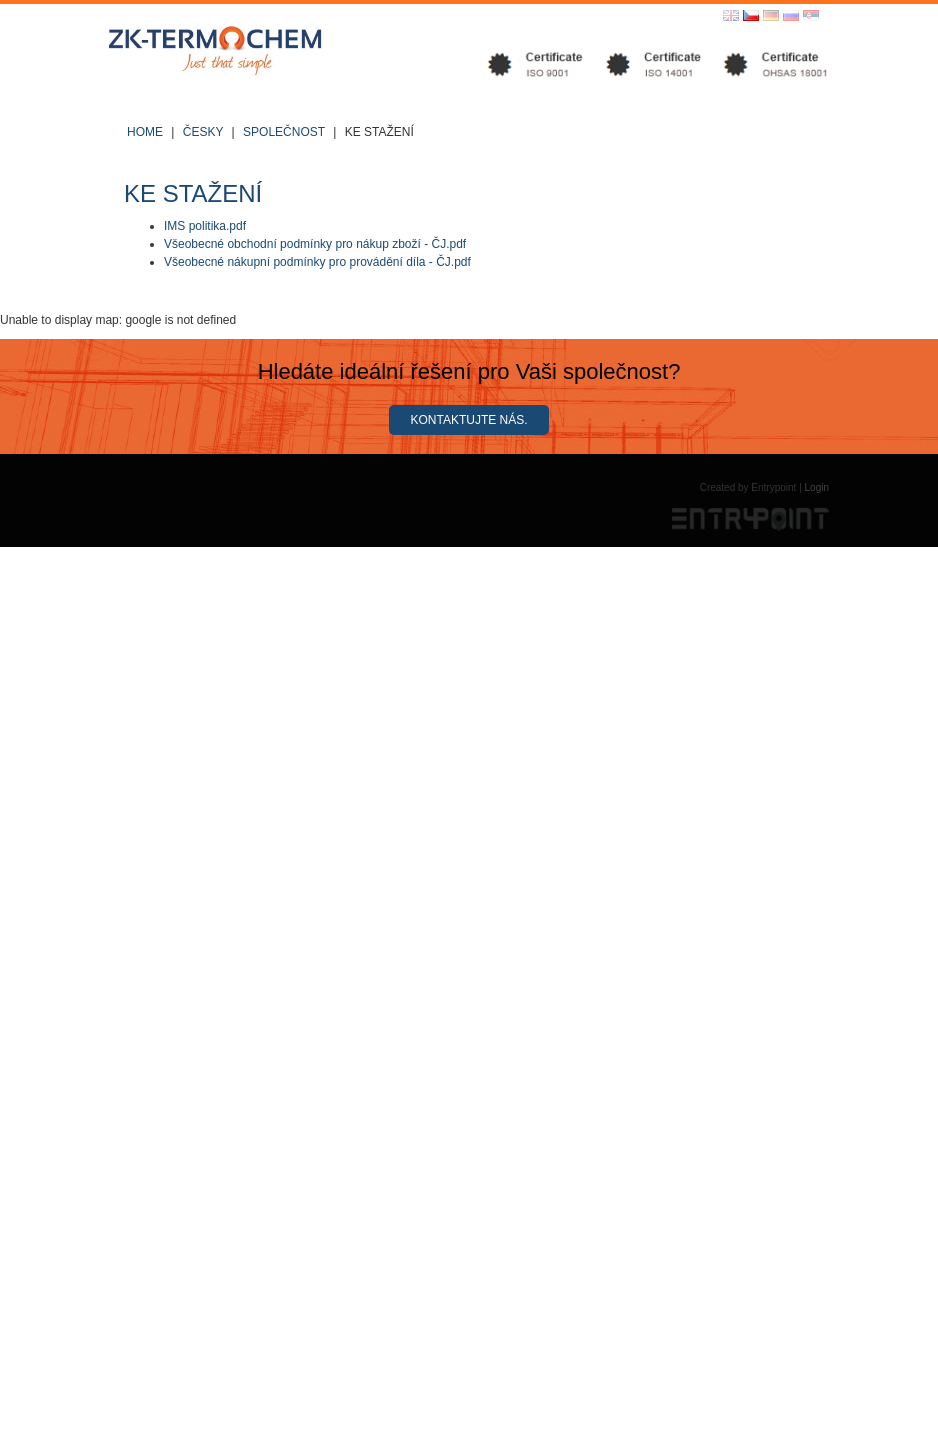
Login (817, 487)
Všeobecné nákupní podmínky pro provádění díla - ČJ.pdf (317, 262)
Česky (203, 132)
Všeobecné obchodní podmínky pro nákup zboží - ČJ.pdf (315, 244)
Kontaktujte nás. (468, 420)
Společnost (284, 132)
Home (145, 132)
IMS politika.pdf (205, 226)
